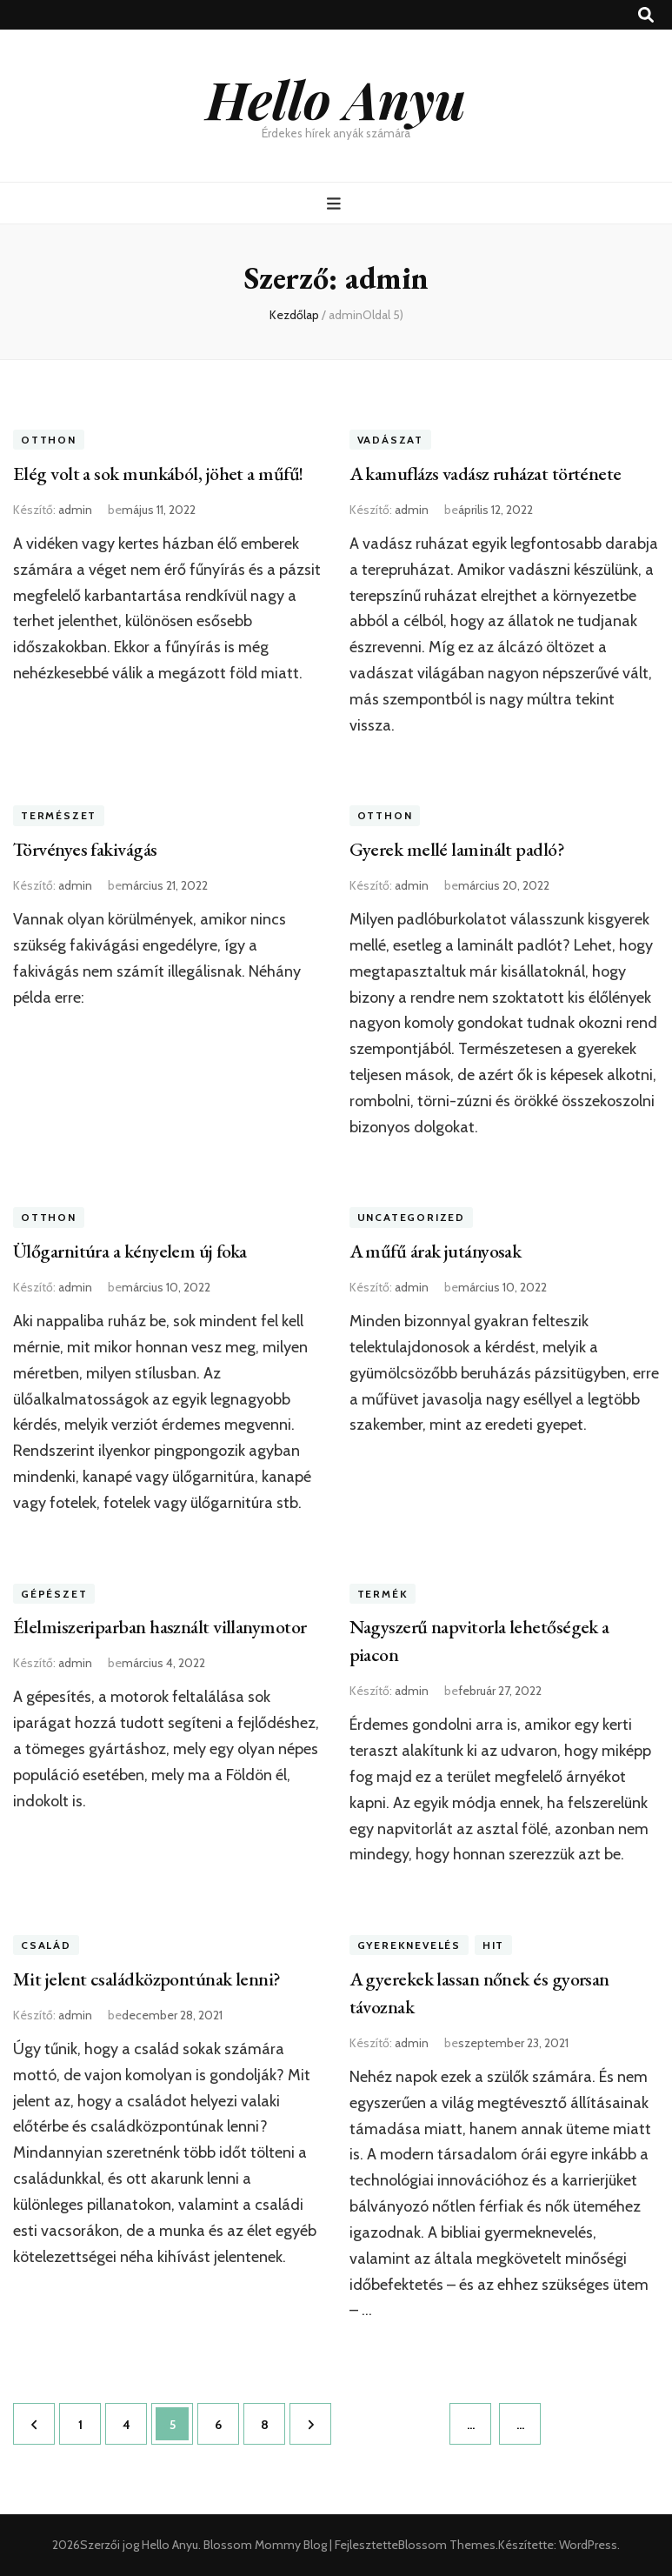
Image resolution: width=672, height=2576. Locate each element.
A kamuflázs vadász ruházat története (485, 473)
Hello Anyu (336, 98)
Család (46, 1945)
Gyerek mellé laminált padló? (457, 849)
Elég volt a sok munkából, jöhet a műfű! (158, 473)
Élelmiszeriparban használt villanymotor (160, 1626)
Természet (58, 815)
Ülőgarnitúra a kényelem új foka (130, 1251)
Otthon (49, 439)
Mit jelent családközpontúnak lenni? (147, 1979)
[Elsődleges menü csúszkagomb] (336, 204)
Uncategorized (411, 1218)
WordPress (588, 2545)
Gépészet (54, 1593)
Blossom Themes (447, 2545)
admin (75, 509)
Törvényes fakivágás (85, 849)
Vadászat (390, 439)
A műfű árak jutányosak (435, 1251)
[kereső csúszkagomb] (646, 15)
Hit (493, 1945)
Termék (383, 1593)
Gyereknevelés (409, 1945)
